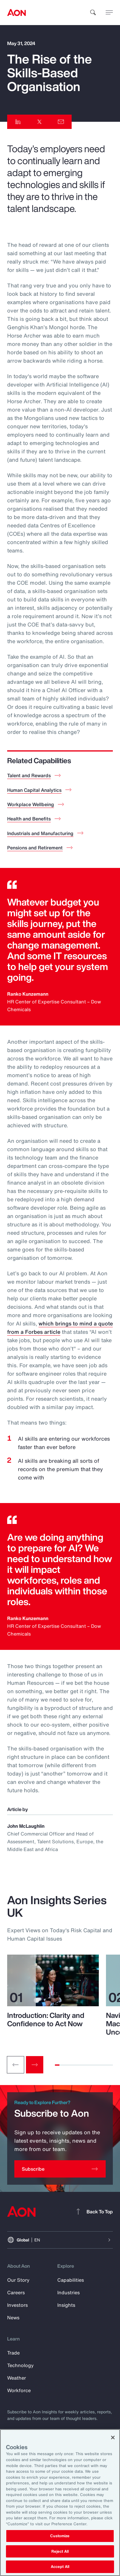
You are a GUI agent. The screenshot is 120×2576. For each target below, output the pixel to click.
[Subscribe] (60, 2169)
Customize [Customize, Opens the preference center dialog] (60, 2536)
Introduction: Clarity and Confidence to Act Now (45, 2019)
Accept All (60, 2566)
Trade (13, 2352)
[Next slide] (34, 2064)
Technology (20, 2365)
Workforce (19, 2390)
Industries (68, 2292)
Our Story (18, 2280)
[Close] (112, 2437)
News (13, 2317)
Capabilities (70, 2280)
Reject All (60, 2551)
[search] (93, 12)
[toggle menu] (109, 12)
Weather (16, 2377)
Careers (16, 2292)
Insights (66, 2305)
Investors (17, 2305)
